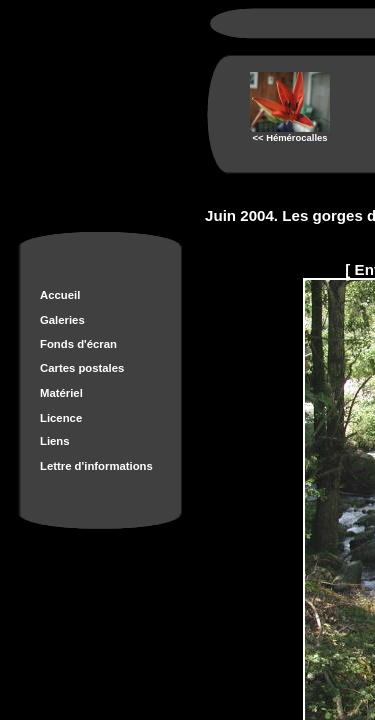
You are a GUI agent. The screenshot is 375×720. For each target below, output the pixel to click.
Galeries (62, 320)
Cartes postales (82, 368)
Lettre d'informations (96, 466)
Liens (55, 441)
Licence (61, 418)
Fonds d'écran (78, 344)
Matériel (61, 393)
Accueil (60, 295)
